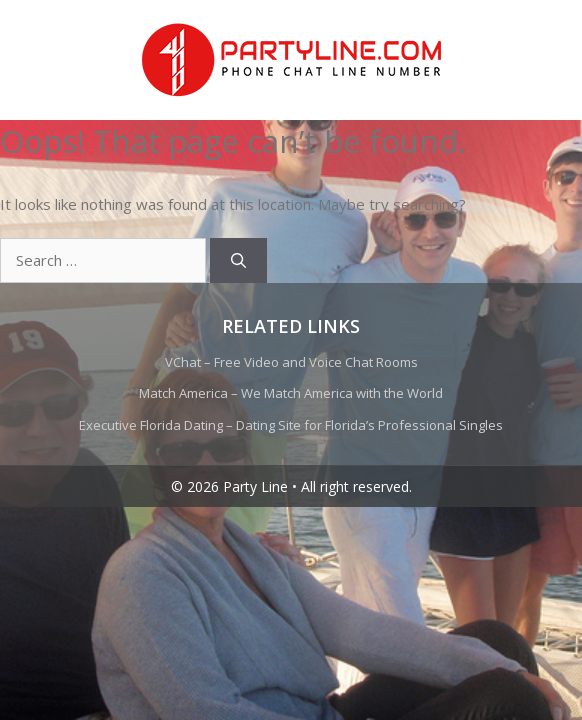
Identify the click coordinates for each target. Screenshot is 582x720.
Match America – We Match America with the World (291, 393)
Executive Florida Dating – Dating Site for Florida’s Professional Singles (291, 425)
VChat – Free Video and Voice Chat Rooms (291, 362)
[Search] (238, 260)
